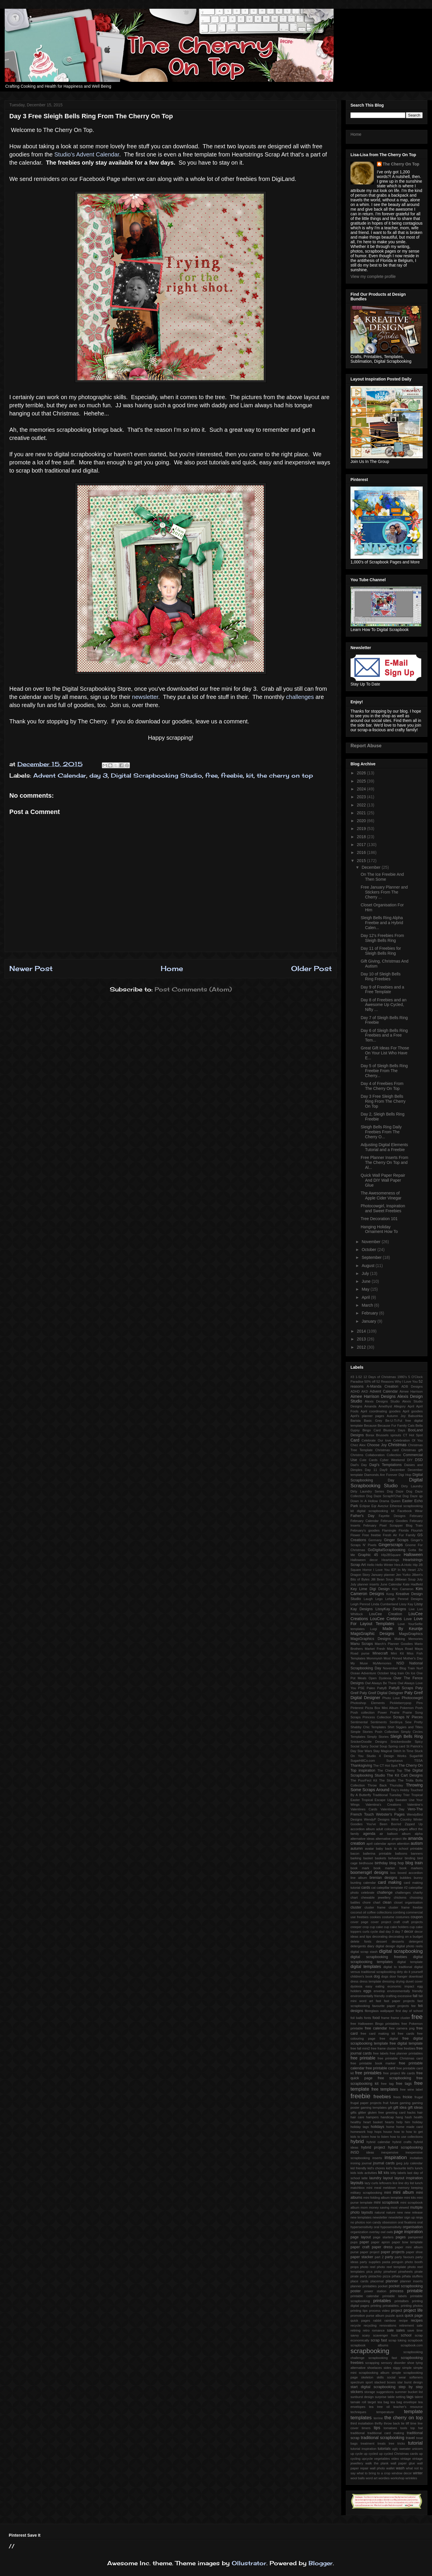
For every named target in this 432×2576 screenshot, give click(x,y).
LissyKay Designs (391, 1609)
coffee (371, 1912)
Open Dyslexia (380, 1678)
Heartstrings (390, 1560)
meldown (389, 2187)
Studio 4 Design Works (386, 1756)
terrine (378, 2418)
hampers (372, 2117)
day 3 (98, 775)
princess (396, 2291)
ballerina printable (377, 1853)
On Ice (410, 1673)
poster (355, 2291)
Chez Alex (358, 1445)
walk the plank (376, 2463)
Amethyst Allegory (392, 1406)
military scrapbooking (366, 2192)
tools (403, 2428)
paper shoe (414, 2252)
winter (418, 2473)
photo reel (367, 2267)
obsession (389, 2222)
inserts (377, 2158)
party (389, 2257)
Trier (406, 1795)
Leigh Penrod (360, 1604)
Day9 (383, 1470)
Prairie (394, 1712)
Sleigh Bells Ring (406, 1736)
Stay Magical (382, 1751)
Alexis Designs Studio (382, 1401)
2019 (362, 828)
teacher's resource (408, 2406)
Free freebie (371, 1535)
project (396, 2311)
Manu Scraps (361, 1644)
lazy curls (371, 2183)
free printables (368, 2073)
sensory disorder (393, 2362)
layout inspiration (408, 2178)
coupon (417, 1917)
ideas (370, 2152)
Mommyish (374, 1658)
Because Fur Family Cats (396, 1425)
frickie (407, 2097)
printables (382, 2300)
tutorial (415, 2443)
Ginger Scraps (396, 1540)
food (376, 2018)
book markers (411, 1868)
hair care (357, 2117)
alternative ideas (362, 1838)
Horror (367, 1569)
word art (371, 2478)
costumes (403, 1917)
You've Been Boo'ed (384, 1824)
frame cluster (400, 2018)
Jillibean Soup (405, 1579)
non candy (373, 2222)
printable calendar (364, 2296)
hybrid (357, 2141)
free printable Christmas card (400, 2058)
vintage (405, 2458)
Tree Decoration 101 (379, 1218)
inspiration (396, 2157)
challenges (300, 697)
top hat (416, 2428)
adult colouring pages (392, 1829)
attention (403, 1843)
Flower (355, 1535)
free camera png (402, 2028)
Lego (379, 1599)
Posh (419, 1708)
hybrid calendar (378, 2142)
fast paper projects (399, 2001)
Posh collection (362, 1712)
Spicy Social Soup (373, 1746)
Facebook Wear (410, 1511)
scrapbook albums (369, 2345)
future (394, 2103)
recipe (403, 2320)
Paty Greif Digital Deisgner (381, 1693)
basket (368, 1858)
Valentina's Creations (383, 1804)
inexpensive (389, 2152)
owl (382, 2232)
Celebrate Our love (376, 1440)
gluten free (376, 2112)
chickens (400, 1897)
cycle (374, 1931)
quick (399, 2315)
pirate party (358, 2276)
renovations (387, 2325)
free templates (384, 2089)
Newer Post (31, 968)
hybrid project (373, 2147)
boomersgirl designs (369, 1872)
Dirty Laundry (412, 1486)
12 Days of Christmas (379, 1377)
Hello (370, 1565)
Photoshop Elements (367, 1703)
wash (400, 2468)
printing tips (359, 2310)
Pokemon (407, 1708)
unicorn (417, 2448)
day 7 (399, 1931)
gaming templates (374, 2107)
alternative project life (391, 1838)
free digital (389, 2038)
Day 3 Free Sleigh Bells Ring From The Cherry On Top (383, 1101)
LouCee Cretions (386, 1618)
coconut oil (358, 1912)
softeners (416, 2377)
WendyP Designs (376, 1819)
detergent (416, 1941)
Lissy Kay (406, 1604)
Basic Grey (373, 1420)
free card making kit (378, 2033)
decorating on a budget (406, 1936)
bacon (354, 1853)
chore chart (371, 1902)
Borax (370, 1435)
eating (380, 1986)
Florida (404, 1530)
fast (378, 2001)
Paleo (371, 1688)
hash (408, 2117)
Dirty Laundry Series (367, 1491)
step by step (411, 2387)
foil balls (356, 2018)
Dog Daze (395, 1491)
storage (369, 2392)
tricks (401, 2443)
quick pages (360, 2320)
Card (354, 1440)
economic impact (400, 1986)
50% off (370, 1381)
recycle (355, 2325)
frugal (419, 2097)
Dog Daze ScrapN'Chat (383, 1496)
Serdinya (395, 1722)
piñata (396, 2276)
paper (364, 2242)
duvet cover (414, 1981)
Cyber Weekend (392, 1460)
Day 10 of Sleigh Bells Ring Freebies (381, 976)
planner (392, 2281)
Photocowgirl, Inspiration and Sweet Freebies (383, 1208)
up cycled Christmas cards (398, 2453)
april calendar (376, 1843)
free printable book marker (373, 2063)
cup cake (376, 1927)
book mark (359, 1868)
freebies (382, 2096)
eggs (367, 1991)
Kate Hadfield (413, 1584)
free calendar (376, 2028)
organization (359, 2232)
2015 (362, 860)
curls (365, 1931)
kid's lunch (415, 2168)
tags (410, 2397)
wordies (384, 2478)
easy (368, 1986)
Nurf (420, 1668)
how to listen (379, 2136)
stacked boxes (385, 2382)
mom (364, 2207)
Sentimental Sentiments (368, 1722)
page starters (383, 2237)
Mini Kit (397, 1653)
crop (365, 1927)
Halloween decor (364, 1560)
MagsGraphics (411, 1634)
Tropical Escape (373, 1800)
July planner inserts (364, 1584)
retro (366, 2330)
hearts (389, 2122)
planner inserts (411, 2281)
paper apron (380, 2242)
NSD (400, 1663)
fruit (386, 2103)
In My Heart (407, 1569)
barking (355, 1858)
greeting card (396, 2112)
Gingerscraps (390, 1544)
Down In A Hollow (364, 1501)
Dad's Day (358, 1465)
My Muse (359, 1663)
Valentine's (415, 1804)
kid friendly (358, 2168)
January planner (383, 1574)
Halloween (413, 1554)
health (418, 2117)
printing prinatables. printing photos (397, 2305)
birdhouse (366, 1863)
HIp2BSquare (391, 1555)
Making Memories (408, 1639)
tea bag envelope (403, 2402)
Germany (375, 1540)
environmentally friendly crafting (373, 1996)
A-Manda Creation (382, 1386)
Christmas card (387, 1450)
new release (413, 2212)
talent (419, 2397)
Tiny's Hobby (400, 1790)
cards (365, 1888)
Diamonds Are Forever (380, 1474)
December (371, 867)
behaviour (395, 1858)
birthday (381, 1863)
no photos (357, 2222)
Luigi (373, 1629)
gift (390, 2107)
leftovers (385, 2183)
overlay (374, 2232)
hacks (411, 2112)
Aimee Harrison (411, 1391)
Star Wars (364, 1751)
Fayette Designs (392, 1516)
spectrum (357, 2382)
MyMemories (382, 1663)
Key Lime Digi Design (370, 1589)
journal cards (383, 2163)
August (368, 1265)
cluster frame (374, 1907)
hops (377, 2131)
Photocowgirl (412, 1698)
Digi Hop (405, 1474)
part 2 (379, 2257)
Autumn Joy (396, 1416)
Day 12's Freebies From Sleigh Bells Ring (382, 938)
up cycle (356, 2453)
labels (402, 2173)
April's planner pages (367, 1416)
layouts (356, 2182)
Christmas (397, 1444)
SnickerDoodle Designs (368, 1741)
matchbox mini (361, 2187)
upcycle (367, 2458)
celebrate (367, 1892)
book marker (384, 1868)
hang (399, 2117)
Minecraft (380, 1653)
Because (370, 1425)
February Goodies (394, 1521)
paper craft (359, 2247)
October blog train (390, 1673)
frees (397, 2097)
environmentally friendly (405, 1991)
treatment (367, 2443)
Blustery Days (394, 1430)
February (370, 1313)
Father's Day (362, 1516)
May (366, 1289)
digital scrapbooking (401, 1951)
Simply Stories (378, 1736)
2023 (362, 796)
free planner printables (406, 2053)
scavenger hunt (385, 2335)
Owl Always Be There (380, 1683)
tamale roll (358, 2402)
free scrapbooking (394, 2078)
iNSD (354, 2152)
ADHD (355, 1391)
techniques (358, 2412)
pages (401, 2237)
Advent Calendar (59, 775)
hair (420, 2112)
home (390, 2127)
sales (400, 2330)
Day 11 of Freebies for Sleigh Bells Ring (381, 951)
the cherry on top (285, 775)
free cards (406, 2033)
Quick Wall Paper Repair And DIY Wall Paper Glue (383, 1180)
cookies (375, 1917)
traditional (357, 2433)
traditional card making (385, 2433)
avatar (369, 1848)
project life (413, 2310)
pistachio (375, 2276)
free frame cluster (383, 2048)
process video (379, 2310)
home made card (409, 2127)
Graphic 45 (368, 1555)
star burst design (410, 2382)
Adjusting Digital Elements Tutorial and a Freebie (384, 1147)
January (369, 1321)
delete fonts (360, 1941)
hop (370, 2131)
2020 (362, 820)
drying (400, 1981)
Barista (355, 1420)
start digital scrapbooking (372, 2387)
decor (408, 1932)
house (387, 2131)
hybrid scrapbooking (405, 2147)
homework (358, 2131)
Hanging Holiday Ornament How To (379, 1229)
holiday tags (359, 2127)
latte (365, 2178)
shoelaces (374, 2367)
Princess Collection (376, 1717)
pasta (386, 2262)
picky (378, 2271)
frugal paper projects (365, 2103)
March (368, 1305)
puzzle (390, 2315)
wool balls (357, 2478)
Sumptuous (394, 1760)
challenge (385, 1892)
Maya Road (404, 1648)
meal (377, 2187)
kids (353, 2173)
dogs (384, 1976)
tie (403, 2423)
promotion (357, 2315)
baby (379, 1848)
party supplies (370, 2262)
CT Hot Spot (413, 1435)
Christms (356, 1455)
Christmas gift (412, 1450)
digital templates (365, 1966)
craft (397, 1922)
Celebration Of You (408, 1440)
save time (415, 2330)
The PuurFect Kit (363, 1780)
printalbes (401, 2301)
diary (370, 1946)
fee (413, 2006)
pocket (382, 2286)
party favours (404, 2257)
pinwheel (389, 2271)
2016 (362, 852)
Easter (407, 1501)
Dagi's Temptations (385, 1465)
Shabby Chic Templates (368, 1727)
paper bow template (407, 2242)
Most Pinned (393, 1658)
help (399, 2122)
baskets (380, 1858)
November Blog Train (399, 1668)
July (366, 1273)
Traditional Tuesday (387, 1795)
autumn (356, 1848)
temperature (385, 2412)
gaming (405, 2103)
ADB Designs (412, 1386)
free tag (387, 2083)
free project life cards (399, 2073)
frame (385, 2018)
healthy (355, 2122)
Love (408, 1619)
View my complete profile (373, 276)
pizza (386, 2276)
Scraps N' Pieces (408, 1717)
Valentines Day (392, 1809)
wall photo (377, 2468)
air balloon (389, 1833)
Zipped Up (414, 1824)
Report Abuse (366, 745)
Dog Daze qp (413, 1496)
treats (382, 2443)
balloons (401, 1853)
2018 (362, 836)
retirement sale (411, 2325)
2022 (362, 805)
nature (391, 2212)
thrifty (379, 2423)
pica (370, 2271)
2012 (362, 1347)
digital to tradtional (397, 1967)
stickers (356, 2392)
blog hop (396, 1863)
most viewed (399, 2207)
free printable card (380, 2068)
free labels (381, 2053)
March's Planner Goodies (394, 1643)
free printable (362, 2058)
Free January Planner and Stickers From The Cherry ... (384, 892)
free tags (404, 2084)
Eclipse (365, 1506)
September (372, 1257)
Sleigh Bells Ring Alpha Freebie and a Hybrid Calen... (382, 922)
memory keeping (410, 2187)
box (393, 1872)
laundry (375, 2178)
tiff (407, 2423)
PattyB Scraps (401, 1688)
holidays (377, 2127)
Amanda (370, 1406)
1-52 (358, 1377)
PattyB (382, 1688)
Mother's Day (413, 1658)
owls (389, 2232)
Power (382, 1712)
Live (412, 1609)
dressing (388, 1981)
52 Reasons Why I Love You (397, 1381)
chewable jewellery (376, 1897)
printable (415, 2290)
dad (382, 1931)
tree (391, 2443)
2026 (362, 773)
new (400, 2212)
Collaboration (375, 1455)
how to (399, 2131)
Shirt (390, 1727)
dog (377, 1976)
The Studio (387, 1780)
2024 (362, 789)
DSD (419, 1460)
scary (366, 2335)
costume (388, 1917)
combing (399, 1912)
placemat (376, 2281)
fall (415, 1996)
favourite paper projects (390, 2006)
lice (394, 2183)
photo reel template (391, 2267)
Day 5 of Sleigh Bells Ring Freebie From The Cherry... (384, 1070)
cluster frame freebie (406, 1907)
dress (354, 1981)
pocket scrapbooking (406, 2286)
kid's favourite (396, 2168)
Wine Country (401, 1819)
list (412, 2183)
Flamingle (389, 1530)
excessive (404, 1996)
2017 (362, 844)
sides (387, 2367)
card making (389, 1882)
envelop (379, 1991)
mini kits (410, 2197)
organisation (413, 2227)
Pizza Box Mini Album (382, 1708)
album (406, 1833)
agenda (369, 1834)
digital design (385, 1946)
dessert (381, 1941)
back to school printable (404, 1848)
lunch (419, 2183)
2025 (362, 781)
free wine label (411, 2089)
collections (384, 1912)
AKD (364, 1391)
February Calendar (364, 1521)
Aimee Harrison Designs (373, 1396)
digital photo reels (409, 1946)
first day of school (409, 2011)
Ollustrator (249, 2563)
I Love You (381, 1569)
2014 (362, 1331)
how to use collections (406, 2136)
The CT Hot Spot (385, 1765)
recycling (370, 2325)
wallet (390, 2468)
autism (417, 1843)
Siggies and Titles (409, 1727)
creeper (356, 1927)
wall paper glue (403, 2463)
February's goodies (365, 1530)
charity (418, 1892)
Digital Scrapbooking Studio (156, 775)
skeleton (367, 2377)
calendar (369, 1882)
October (369, 1249)
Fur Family (407, 1535)
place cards (359, 2281)
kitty (393, 2173)
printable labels (394, 2296)
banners (417, 1853)
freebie (232, 775)
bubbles (405, 1877)
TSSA (418, 1760)
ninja (419, 2217)
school (406, 2335)
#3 (352, 1377)
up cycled (371, 2453)
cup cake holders (396, 1927)
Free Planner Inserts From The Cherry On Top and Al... (384, 1162)
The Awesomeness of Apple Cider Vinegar (381, 1195)
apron (391, 1843)
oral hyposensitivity (387, 2227)
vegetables (382, 2458)
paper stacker (361, 2257)
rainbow (390, 2320)
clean (387, 1902)
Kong (390, 1594)
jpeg (399, 2163)
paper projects (392, 2252)
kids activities (367, 2173)
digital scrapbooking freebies (378, 1957)
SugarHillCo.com (362, 1760)
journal (367, 2163)
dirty (400, 1972)
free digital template (406, 2043)
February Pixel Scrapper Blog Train (393, 1525)
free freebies (406, 2048)
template (413, 2411)
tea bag (383, 2402)
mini (387, 2193)
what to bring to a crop (373, 2473)
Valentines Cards (363, 1809)
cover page (359, 1922)
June (366, 1281)
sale (390, 2330)
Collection (394, 1455)
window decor (402, 2473)
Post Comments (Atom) (193, 989)
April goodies (413, 1411)
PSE (361, 1688)
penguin (397, 2262)
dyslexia (356, 1986)
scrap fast (379, 2340)
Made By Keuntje (403, 1628)
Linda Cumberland (384, 1604)
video (395, 2458)
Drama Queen (390, 1501)
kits (386, 2173)
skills (380, 2377)
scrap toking (397, 2340)
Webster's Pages (390, 1814)
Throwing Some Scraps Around (386, 1787)
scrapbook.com (412, 2345)
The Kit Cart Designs (405, 1775)
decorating (379, 1936)
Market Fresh (375, 1648)
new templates (360, 2217)
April (366, 1297)
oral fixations (407, 2222)
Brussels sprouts (388, 1435)
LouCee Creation (385, 1614)
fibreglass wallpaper (379, 2011)
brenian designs (383, 1878)
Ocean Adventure (363, 1673)
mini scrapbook (386, 2202)
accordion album (362, 1829)
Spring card (396, 1746)
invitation (416, 2158)
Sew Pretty (414, 1722)
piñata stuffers (412, 2276)
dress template (370, 1981)
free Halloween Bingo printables (374, 2023)
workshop (397, 2478)
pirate (419, 2271)
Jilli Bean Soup (382, 1579)
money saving (379, 2207)
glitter (362, 2112)
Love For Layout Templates (386, 1621)
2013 (362, 1339)
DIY (410, 1460)
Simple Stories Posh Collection (374, 1731)
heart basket (373, 2122)
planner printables (363, 2286)
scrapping (372, 2362)
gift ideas (415, 2107)
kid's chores (376, 2168)
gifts (353, 2112)
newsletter (145, 697)
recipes (417, 2320)
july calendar (413, 2163)
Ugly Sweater (397, 1800)
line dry (404, 2183)
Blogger (321, 2563)
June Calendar (391, 1584)
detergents (358, 1946)
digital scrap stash (364, 1951)
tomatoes (390, 2428)
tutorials (384, 2449)
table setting (396, 2397)
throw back (392, 2423)
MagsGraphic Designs (372, 1633)
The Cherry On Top (401, 164)
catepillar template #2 (392, 1887)
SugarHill (416, 1756)
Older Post (311, 968)
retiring (355, 2330)
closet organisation (408, 1902)
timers (366, 2428)
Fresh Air (390, 1535)
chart (354, 1897)
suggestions (385, 2392)
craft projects (412, 1922)
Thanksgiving (361, 1765)
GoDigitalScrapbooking (387, 1550)
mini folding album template (383, 2197)
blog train (414, 1862)
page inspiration (408, 2231)
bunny (418, 1877)
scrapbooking (369, 2351)
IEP (393, 1569)
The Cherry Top (389, 1770)
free (211, 775)
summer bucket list (409, 2392)
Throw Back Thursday (385, 1785)
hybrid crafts (402, 2142)
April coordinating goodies (381, 1411)
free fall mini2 (360, 2048)
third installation (361, 2423)
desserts (398, 1941)
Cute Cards (369, 1460)
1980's (402, 1377)
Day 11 (371, 1470)
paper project (370, 2252)
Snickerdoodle (401, 1741)
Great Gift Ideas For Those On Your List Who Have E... (385, 1053)
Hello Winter (384, 1565)
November (371, 1241)
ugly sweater (401, 2448)
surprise (381, 2397)
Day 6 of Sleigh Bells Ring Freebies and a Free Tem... (384, 1035)
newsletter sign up (401, 2217)
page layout (360, 2237)
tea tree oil (379, 2406)
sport (369, 2382)
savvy (354, 2335)
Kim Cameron (402, 1589)
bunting (355, 1882)
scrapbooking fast (382, 2358)
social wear (396, 2377)
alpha (419, 1833)
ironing (355, 2163)
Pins (419, 1703)
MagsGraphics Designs (370, 1639)
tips (377, 2427)
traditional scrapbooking (382, 2437)
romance (378, 2330)
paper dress (382, 2247)
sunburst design (362, 2397)
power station (375, 2291)
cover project (381, 1922)
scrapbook (415, 2340)
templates (361, 2417)
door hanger (398, 1976)
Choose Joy (377, 1445)
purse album (375, 2315)
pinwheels (405, 2271)
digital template (410, 1962)
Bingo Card (371, 1430)
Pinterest (356, 1708)
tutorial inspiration (363, 2448)
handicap (387, 2117)
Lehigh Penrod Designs (404, 1599)
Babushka (415, 1416)
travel (410, 2438)
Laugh (368, 1599)
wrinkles (411, 2478)
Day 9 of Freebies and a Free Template (382, 989)
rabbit (377, 2320)
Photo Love (391, 1698)
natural (380, 2212)
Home (172, 968)
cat (373, 1887)
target (372, 2402)
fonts (367, 2018)
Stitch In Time (403, 1751)
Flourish (417, 1530)
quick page (414, 2316)
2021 (362, 812)
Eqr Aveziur (380, 1506)
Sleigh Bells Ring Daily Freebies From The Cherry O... (381, 1132)
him (407, 2122)
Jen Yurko (403, 1574)
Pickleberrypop (400, 1703)
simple (407, 2367)
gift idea (399, 2107)
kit (250, 775)
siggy (397, 2367)
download (416, 1976)
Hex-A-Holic (403, 1565)
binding (410, 1858)
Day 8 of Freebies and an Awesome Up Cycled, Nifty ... (383, 1005)
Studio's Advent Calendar (86, 154)
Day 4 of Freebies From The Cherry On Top (382, 1086)
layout (388, 2178)
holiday (417, 2122)
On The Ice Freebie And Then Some (382, 877)
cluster (355, 1907)
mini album (403, 2192)
